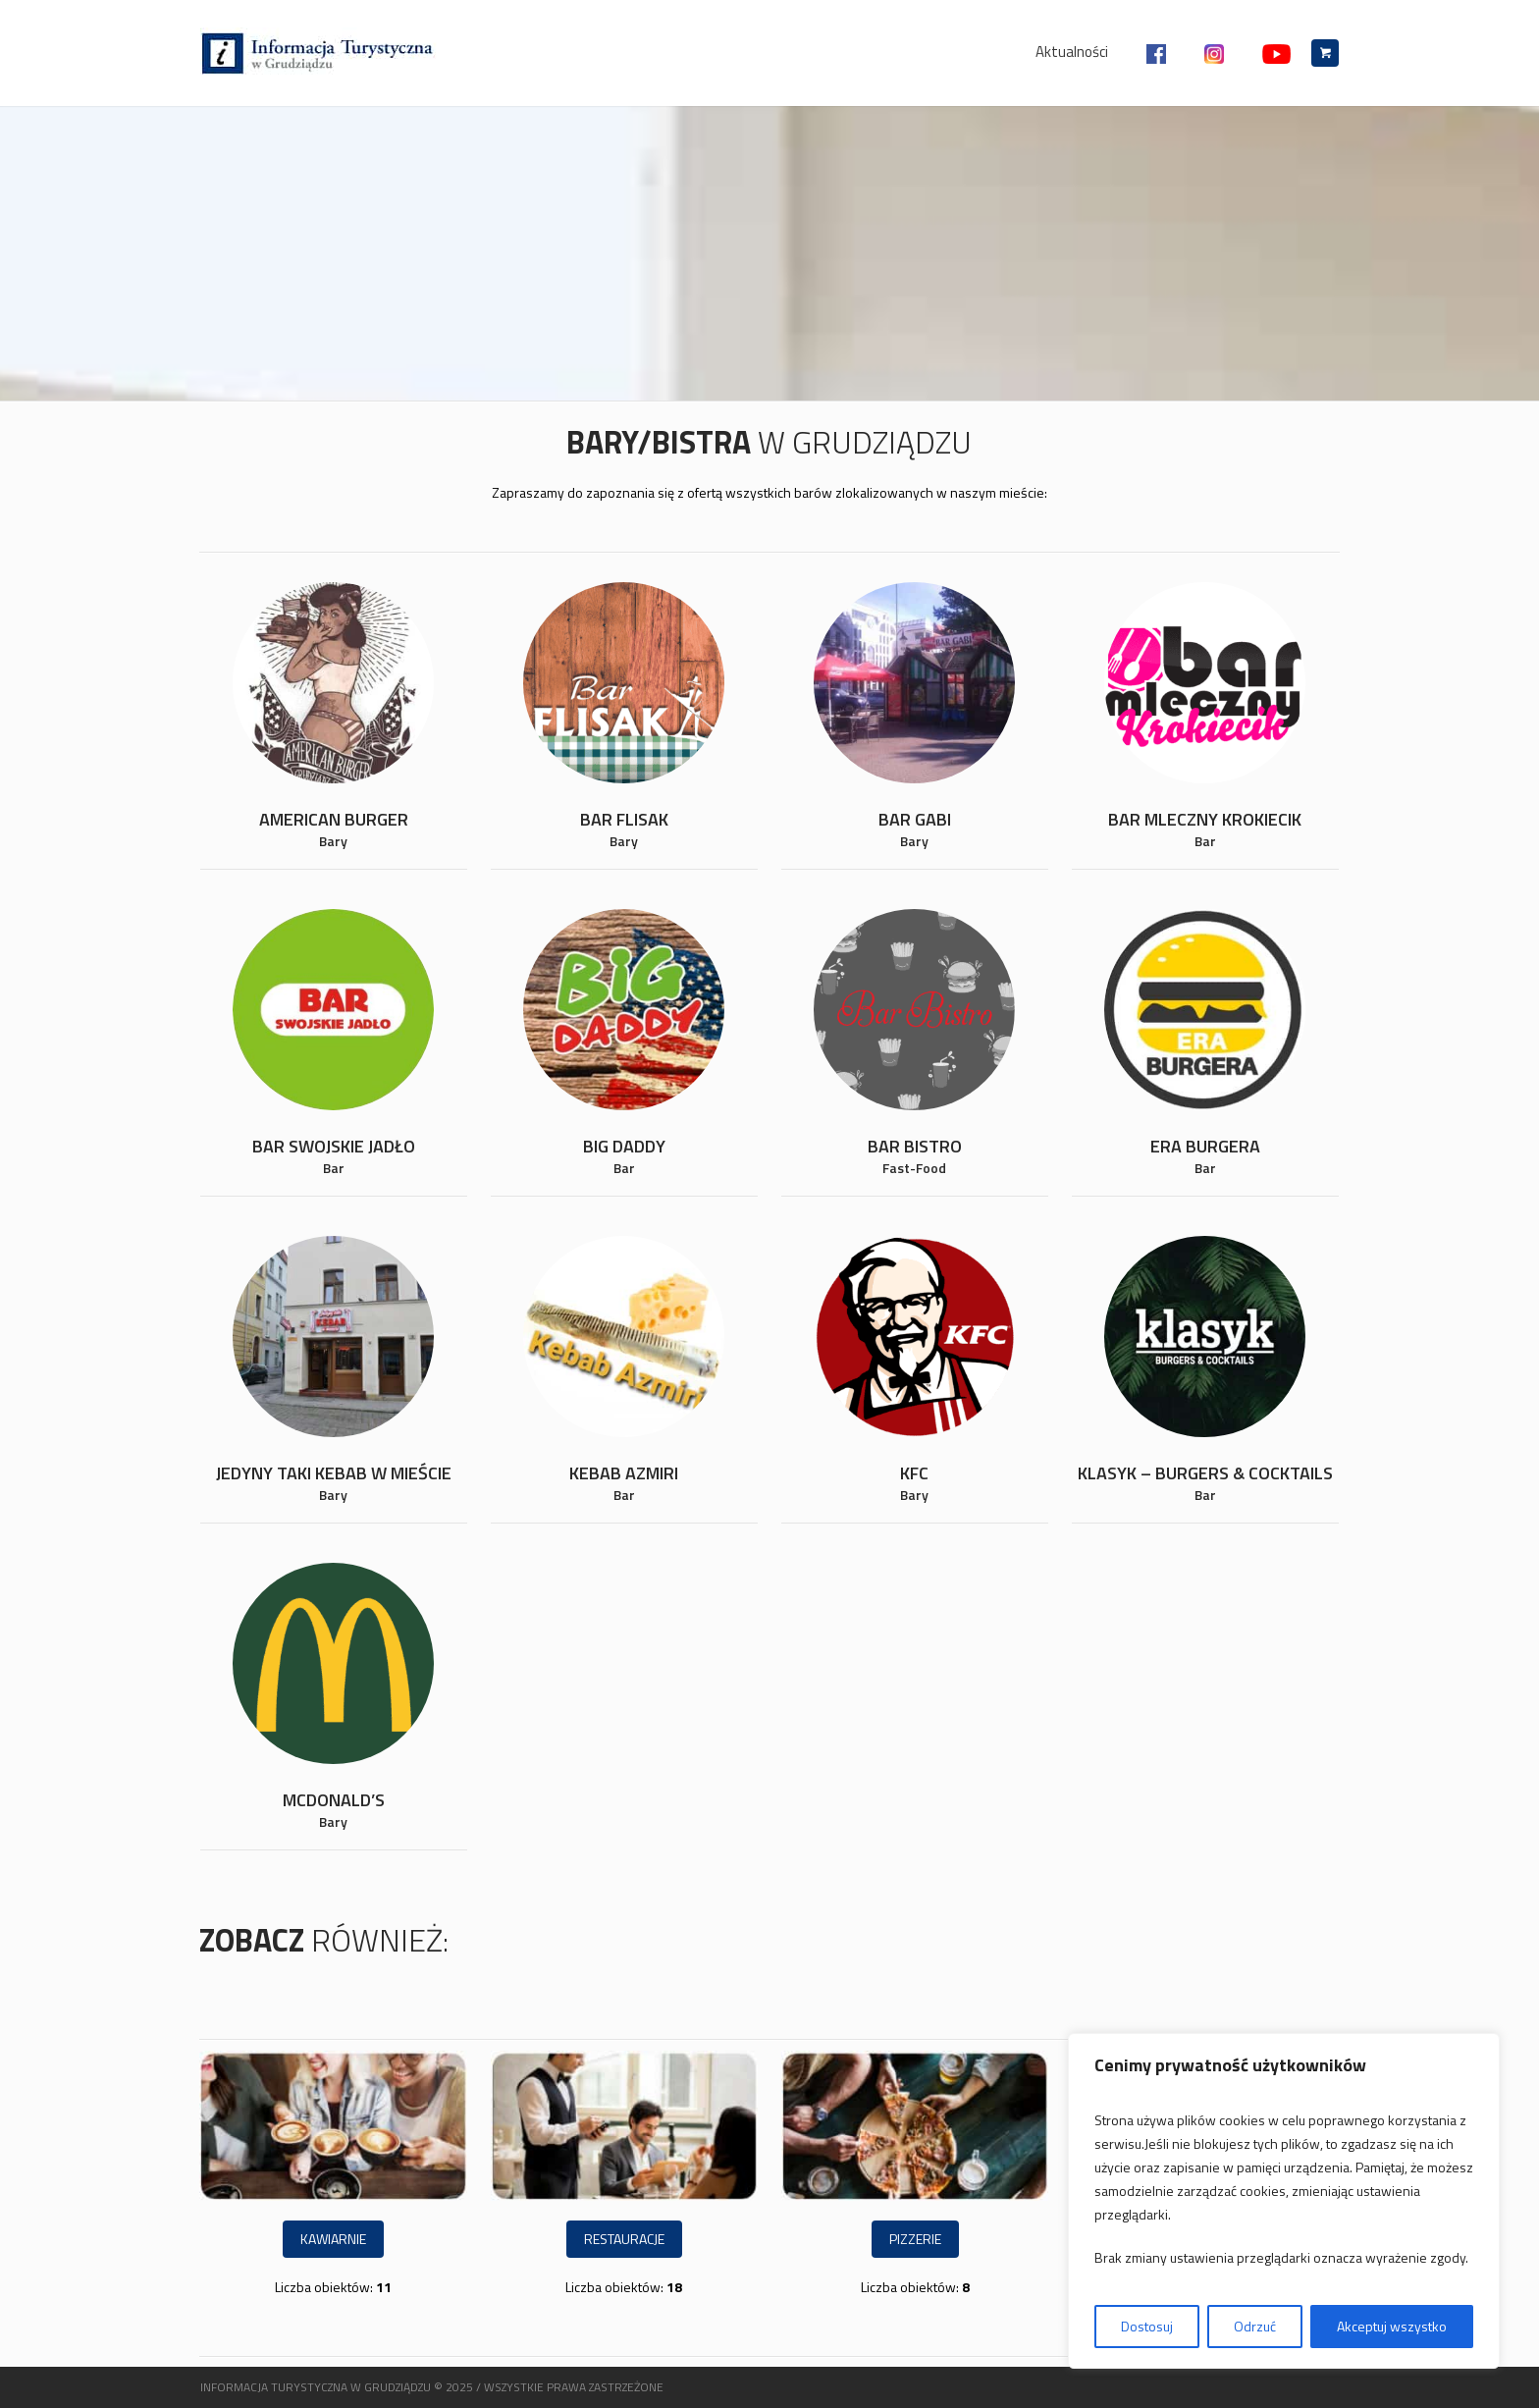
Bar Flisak (624, 819)
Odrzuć (1255, 2326)
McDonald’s (334, 1800)
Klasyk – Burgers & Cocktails (1205, 1473)
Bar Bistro (915, 1146)
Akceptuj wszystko (1392, 2326)
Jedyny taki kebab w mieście (333, 1473)
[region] (1284, 2201)
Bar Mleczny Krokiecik (1204, 819)
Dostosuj (1147, 2326)
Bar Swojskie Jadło (333, 1146)
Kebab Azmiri (623, 1473)
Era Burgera (1205, 1146)
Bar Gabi (914, 819)
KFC (914, 1473)
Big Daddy (624, 1146)
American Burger (333, 819)
